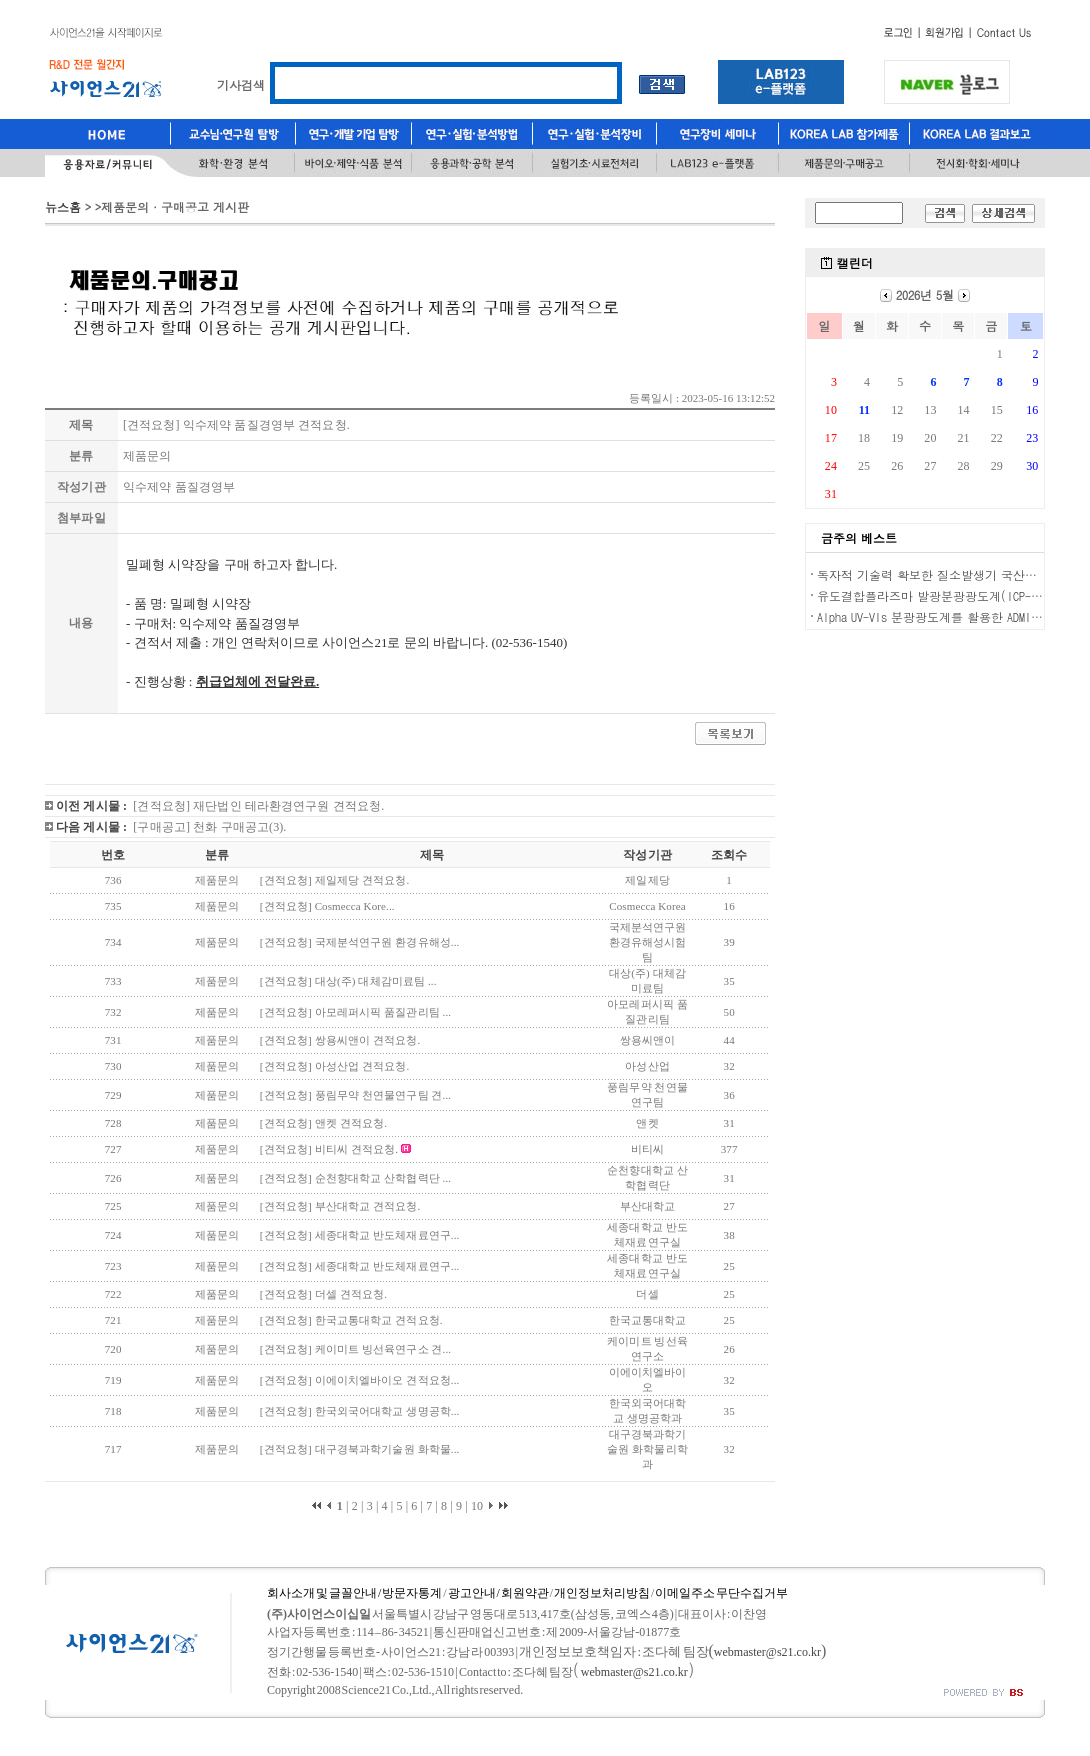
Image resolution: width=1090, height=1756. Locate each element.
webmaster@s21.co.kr (767, 1652)
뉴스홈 (63, 206)
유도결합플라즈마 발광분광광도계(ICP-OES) (936, 595)
